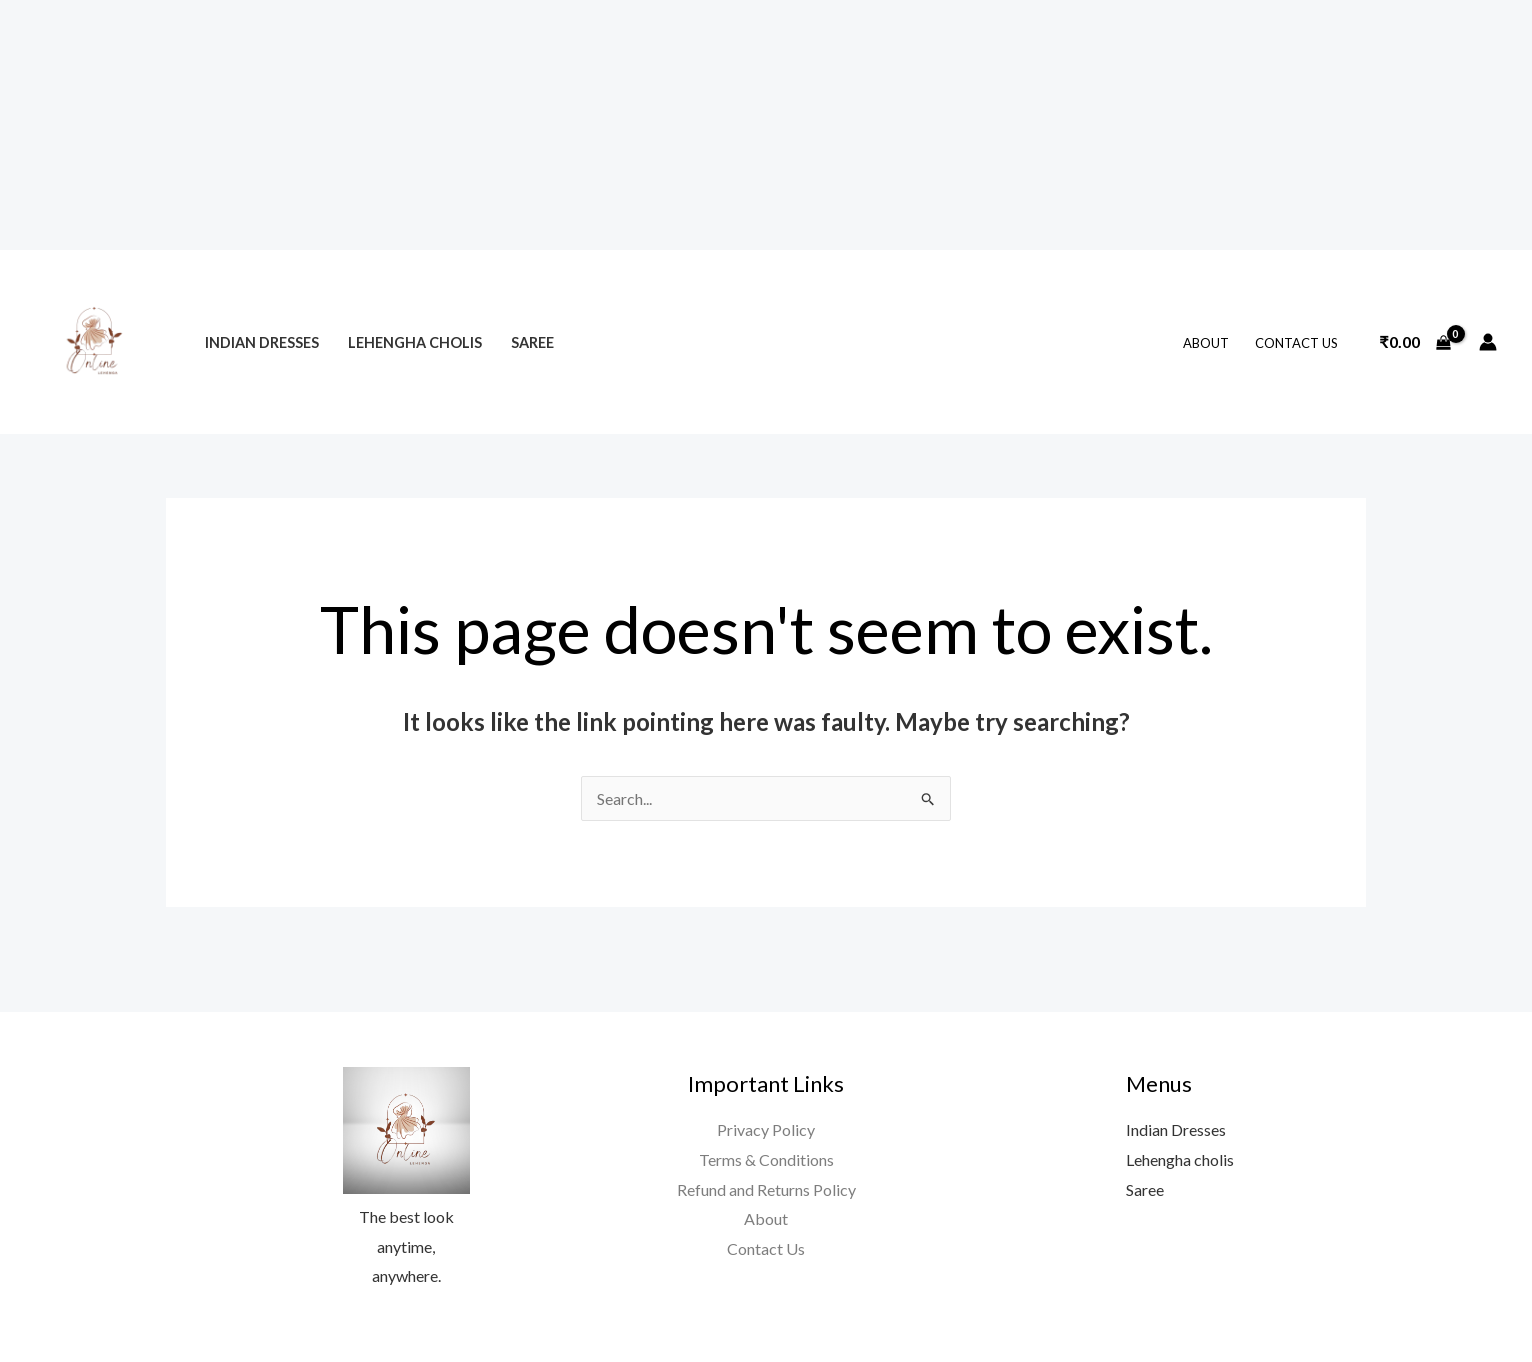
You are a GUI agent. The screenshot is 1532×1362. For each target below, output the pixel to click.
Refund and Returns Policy (766, 1189)
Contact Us (1296, 343)
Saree (532, 342)
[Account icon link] (1488, 342)
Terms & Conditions (766, 1159)
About (1206, 343)
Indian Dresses (262, 342)
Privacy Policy (766, 1129)
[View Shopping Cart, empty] (1415, 342)
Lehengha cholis (415, 342)
